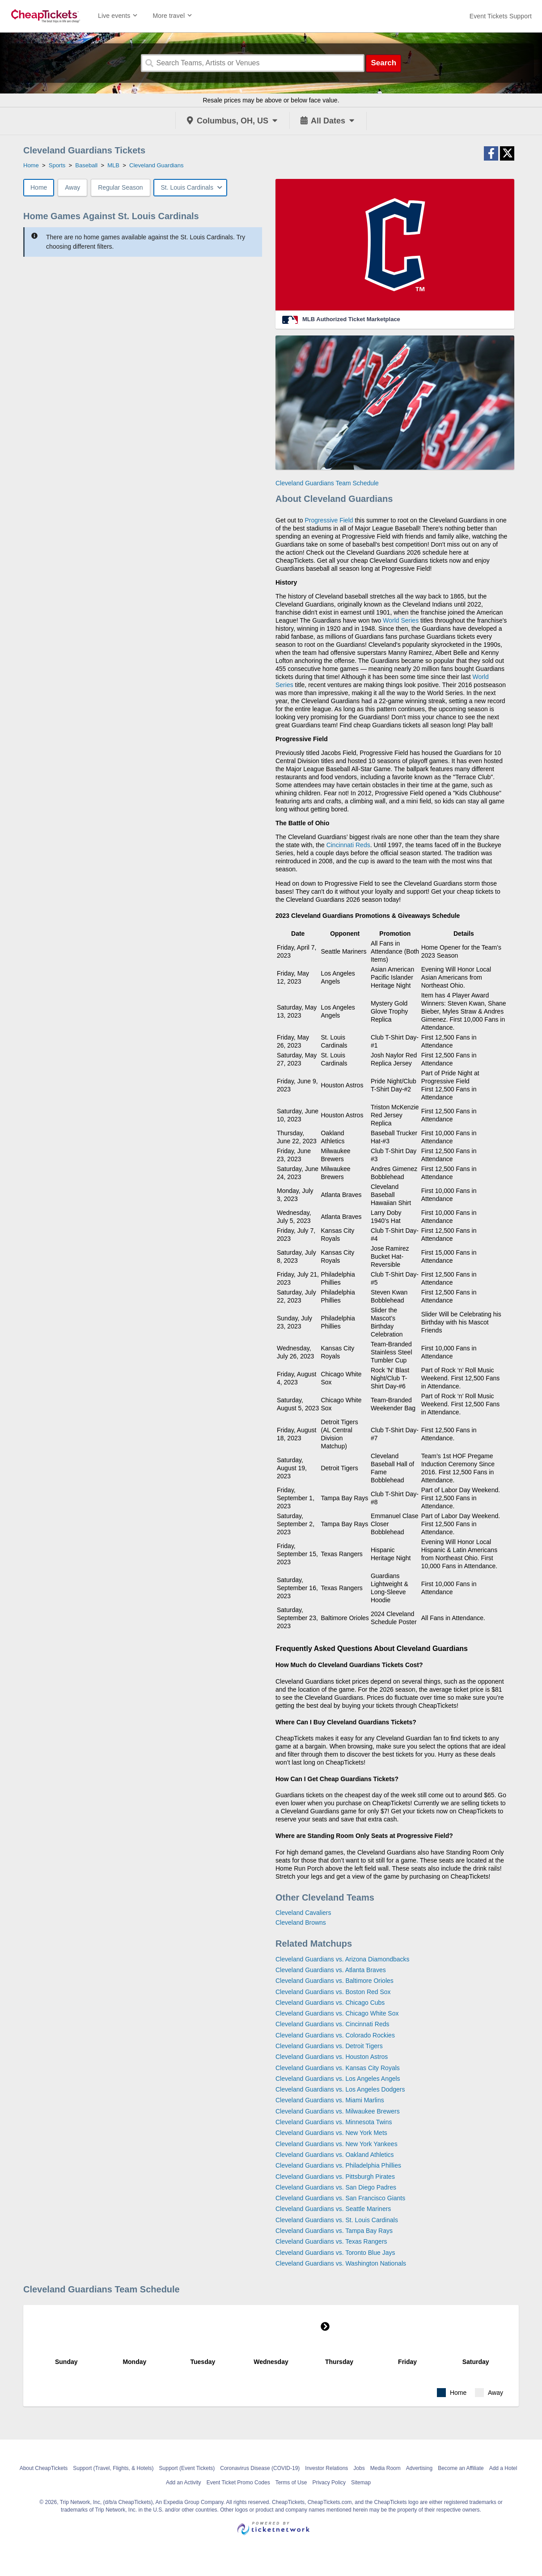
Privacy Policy (329, 2482)
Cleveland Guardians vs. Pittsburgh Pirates (335, 2176)
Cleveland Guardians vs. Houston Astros (331, 2056)
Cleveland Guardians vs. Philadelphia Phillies (338, 2165)
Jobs (358, 2468)
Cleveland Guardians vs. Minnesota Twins (333, 2122)
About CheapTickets (44, 2468)
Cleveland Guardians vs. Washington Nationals (340, 2263)
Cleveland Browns (300, 1922)
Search (383, 63)
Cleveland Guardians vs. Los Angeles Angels (337, 2078)
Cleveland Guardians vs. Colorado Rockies (335, 2035)
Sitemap (361, 2482)
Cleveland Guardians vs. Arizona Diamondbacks (342, 1959)
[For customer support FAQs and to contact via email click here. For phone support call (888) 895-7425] (500, 16)
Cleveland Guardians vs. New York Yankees (336, 2143)
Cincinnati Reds (348, 845)
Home (38, 187)
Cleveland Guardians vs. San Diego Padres (335, 2187)
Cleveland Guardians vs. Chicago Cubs (330, 2002)
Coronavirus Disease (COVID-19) (260, 2468)
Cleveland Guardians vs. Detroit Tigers (329, 2046)
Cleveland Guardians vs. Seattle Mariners (333, 2208)
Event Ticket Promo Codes (238, 2482)
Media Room (385, 2468)
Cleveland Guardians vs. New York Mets (331, 2132)
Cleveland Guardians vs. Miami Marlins (329, 2100)
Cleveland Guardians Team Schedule (327, 483)
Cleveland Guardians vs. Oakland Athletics (334, 2154)
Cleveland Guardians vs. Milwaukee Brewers (337, 2111)
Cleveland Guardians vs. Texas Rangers (331, 2241)
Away (72, 187)
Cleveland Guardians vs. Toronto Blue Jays (335, 2252)
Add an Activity (183, 2482)
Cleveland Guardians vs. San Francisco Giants (340, 2198)
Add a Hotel (503, 2468)
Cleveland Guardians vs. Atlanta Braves (330, 1969)
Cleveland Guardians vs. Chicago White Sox (336, 2013)
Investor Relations (326, 2468)
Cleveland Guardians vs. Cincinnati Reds (332, 2024)
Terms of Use (291, 2482)
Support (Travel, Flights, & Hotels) (113, 2468)
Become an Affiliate (461, 2468)
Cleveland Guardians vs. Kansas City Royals (337, 2067)
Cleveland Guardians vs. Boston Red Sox (333, 1991)
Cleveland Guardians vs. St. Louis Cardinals (336, 2220)
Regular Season (120, 187)
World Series (401, 620)
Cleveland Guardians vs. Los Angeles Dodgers (340, 2089)
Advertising (419, 2468)
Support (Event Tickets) (187, 2468)
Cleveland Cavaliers (303, 1912)
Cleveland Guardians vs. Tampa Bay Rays (334, 2230)
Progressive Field (329, 520)
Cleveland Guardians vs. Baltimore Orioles (334, 1980)
